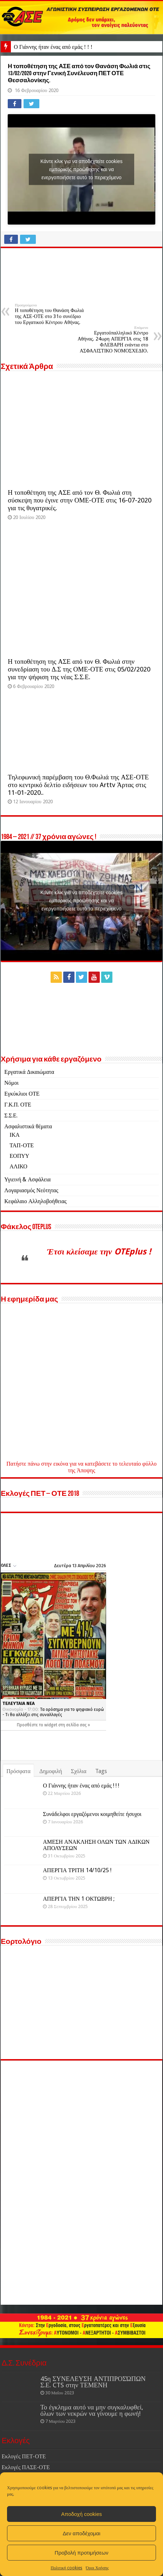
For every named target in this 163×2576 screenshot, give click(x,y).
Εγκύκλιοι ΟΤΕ (21, 1093)
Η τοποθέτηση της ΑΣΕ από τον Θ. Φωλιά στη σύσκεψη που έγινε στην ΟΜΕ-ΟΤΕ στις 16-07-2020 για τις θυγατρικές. (79, 500)
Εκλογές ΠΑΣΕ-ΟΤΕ (26, 2467)
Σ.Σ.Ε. (10, 1115)
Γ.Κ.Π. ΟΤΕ (17, 1104)
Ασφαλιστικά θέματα (28, 1126)
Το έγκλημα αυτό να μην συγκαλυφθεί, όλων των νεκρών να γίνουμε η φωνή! (91, 2410)
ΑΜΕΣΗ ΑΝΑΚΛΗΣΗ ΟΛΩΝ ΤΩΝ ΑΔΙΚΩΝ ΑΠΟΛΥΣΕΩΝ (96, 1844)
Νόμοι (11, 1082)
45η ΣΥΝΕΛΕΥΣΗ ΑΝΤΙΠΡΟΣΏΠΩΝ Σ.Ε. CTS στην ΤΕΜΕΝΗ (93, 2382)
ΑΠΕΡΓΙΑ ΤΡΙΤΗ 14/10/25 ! (77, 1870)
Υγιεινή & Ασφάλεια (27, 1179)
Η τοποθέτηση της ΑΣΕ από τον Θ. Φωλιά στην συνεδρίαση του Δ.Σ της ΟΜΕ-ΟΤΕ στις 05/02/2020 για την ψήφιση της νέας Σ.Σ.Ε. (79, 669)
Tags (101, 1771)
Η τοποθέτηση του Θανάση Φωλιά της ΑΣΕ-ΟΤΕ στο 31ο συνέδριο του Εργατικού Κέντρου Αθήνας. (51, 314)
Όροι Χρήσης (97, 2567)
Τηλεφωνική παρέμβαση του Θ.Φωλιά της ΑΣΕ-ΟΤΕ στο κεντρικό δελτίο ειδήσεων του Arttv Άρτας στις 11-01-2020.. (78, 784)
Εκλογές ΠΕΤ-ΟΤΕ (24, 2456)
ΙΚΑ (14, 1134)
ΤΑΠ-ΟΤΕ (21, 1145)
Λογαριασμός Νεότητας (31, 1190)
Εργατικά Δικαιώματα (29, 1072)
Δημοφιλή (50, 1771)
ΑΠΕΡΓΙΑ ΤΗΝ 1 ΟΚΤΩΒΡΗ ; (79, 1898)
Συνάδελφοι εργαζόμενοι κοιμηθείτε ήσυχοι (92, 1814)
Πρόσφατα (18, 1771)
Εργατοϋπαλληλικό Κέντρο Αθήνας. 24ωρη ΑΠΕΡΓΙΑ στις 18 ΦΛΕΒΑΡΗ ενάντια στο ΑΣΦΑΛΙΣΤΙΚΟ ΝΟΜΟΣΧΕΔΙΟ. (112, 339)
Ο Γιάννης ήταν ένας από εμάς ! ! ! (53, 47)
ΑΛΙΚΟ (18, 1166)
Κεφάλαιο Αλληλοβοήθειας (35, 1201)
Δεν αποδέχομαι (81, 2533)
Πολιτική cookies (66, 2567)
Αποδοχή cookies (81, 2514)
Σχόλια (78, 1771)
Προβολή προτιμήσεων (82, 2553)
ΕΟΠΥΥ (19, 1156)
